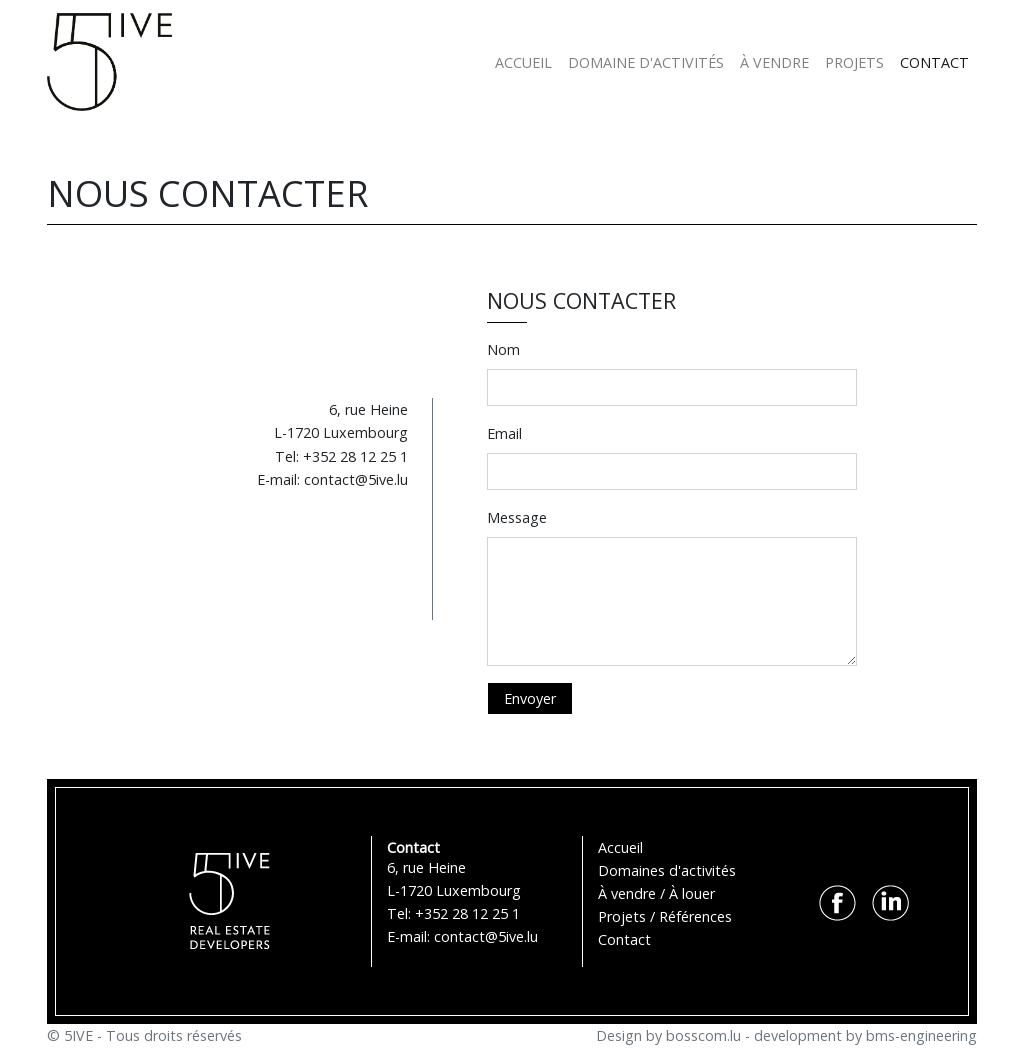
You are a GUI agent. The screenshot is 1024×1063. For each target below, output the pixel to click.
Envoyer (530, 698)
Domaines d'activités (667, 870)
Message (517, 517)
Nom (503, 349)
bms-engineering (921, 1035)
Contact (624, 939)
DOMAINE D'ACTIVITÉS (646, 62)
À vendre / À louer (656, 893)
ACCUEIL (523, 62)
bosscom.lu (703, 1035)
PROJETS (854, 62)
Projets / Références (665, 916)
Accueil (620, 847)
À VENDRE (774, 62)
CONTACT (934, 62)
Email (504, 433)
